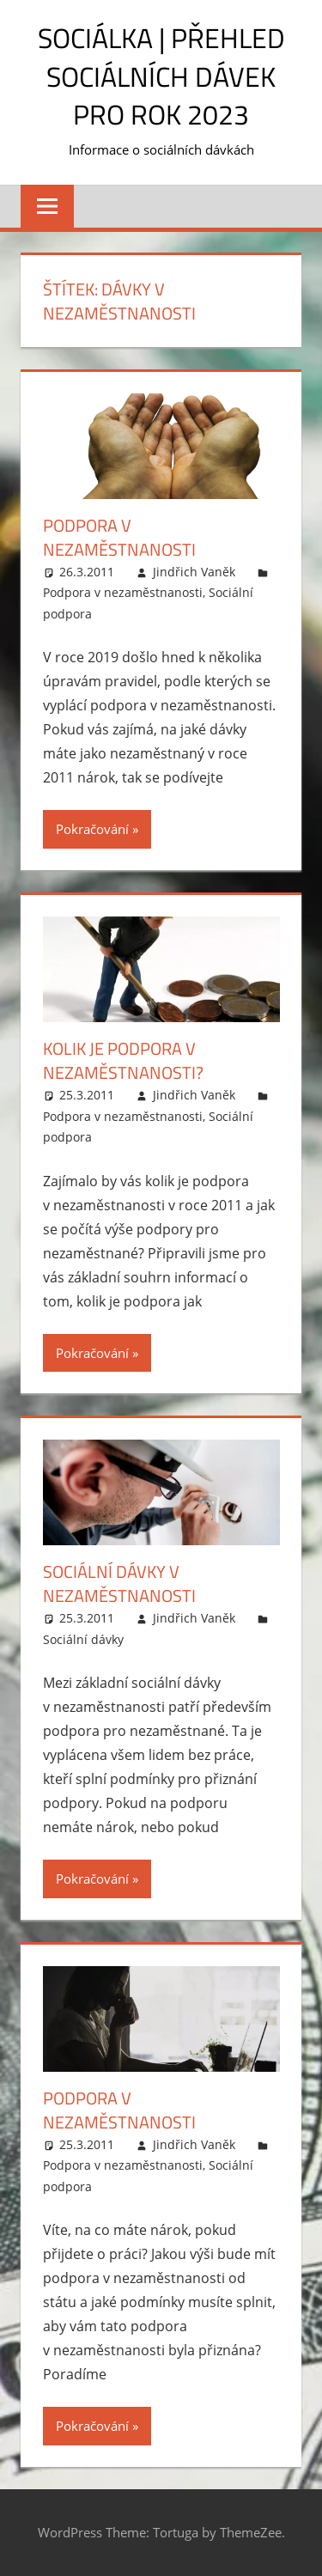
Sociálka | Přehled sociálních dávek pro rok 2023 (161, 76)
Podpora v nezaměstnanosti (119, 537)
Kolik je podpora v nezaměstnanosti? (123, 1060)
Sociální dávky (83, 1639)
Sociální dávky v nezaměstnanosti (119, 1583)
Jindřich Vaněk (194, 571)
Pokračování (92, 828)
